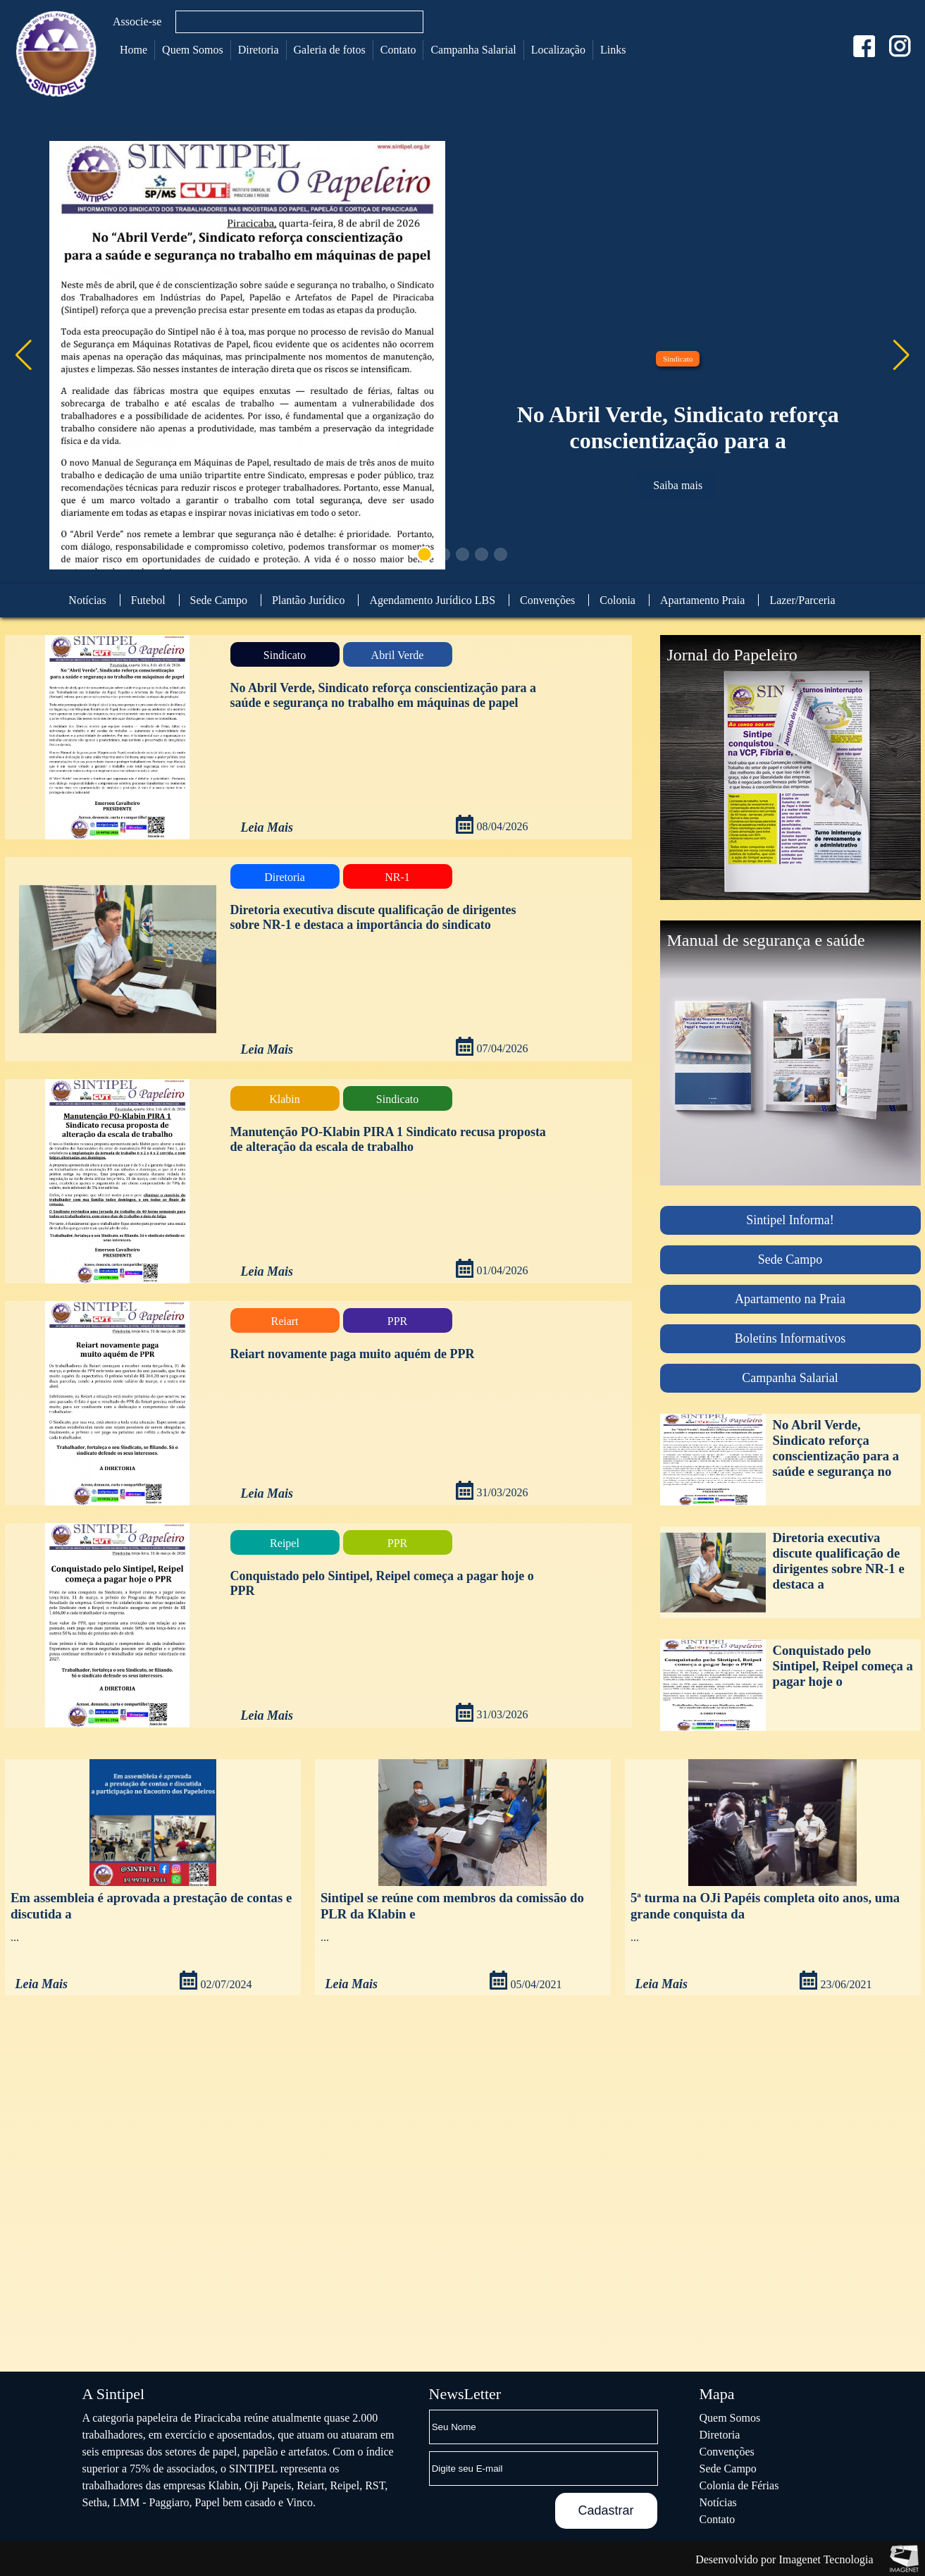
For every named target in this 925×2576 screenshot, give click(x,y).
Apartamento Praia (702, 600)
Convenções (547, 600)
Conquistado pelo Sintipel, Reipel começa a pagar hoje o (843, 1666)
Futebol (148, 600)
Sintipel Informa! (789, 1220)
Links (613, 50)
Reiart (284, 1321)
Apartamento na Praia (790, 1299)
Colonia (617, 600)
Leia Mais (267, 827)
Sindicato (678, 359)
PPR (397, 1321)
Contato (398, 50)
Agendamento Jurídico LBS (432, 600)
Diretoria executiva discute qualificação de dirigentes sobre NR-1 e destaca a (839, 1560)
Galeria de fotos (330, 50)
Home (133, 50)
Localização (558, 50)
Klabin (284, 1099)
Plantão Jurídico (308, 600)
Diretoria (258, 50)
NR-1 (397, 877)
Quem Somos (192, 50)
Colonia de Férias (739, 2485)
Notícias (87, 600)
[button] (901, 355)
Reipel (284, 1543)
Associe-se (137, 21)
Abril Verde (397, 655)
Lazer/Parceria (802, 600)
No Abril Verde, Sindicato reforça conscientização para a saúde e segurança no (836, 1448)
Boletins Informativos (790, 1338)
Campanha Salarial (473, 50)
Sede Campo (218, 600)
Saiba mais (677, 485)
